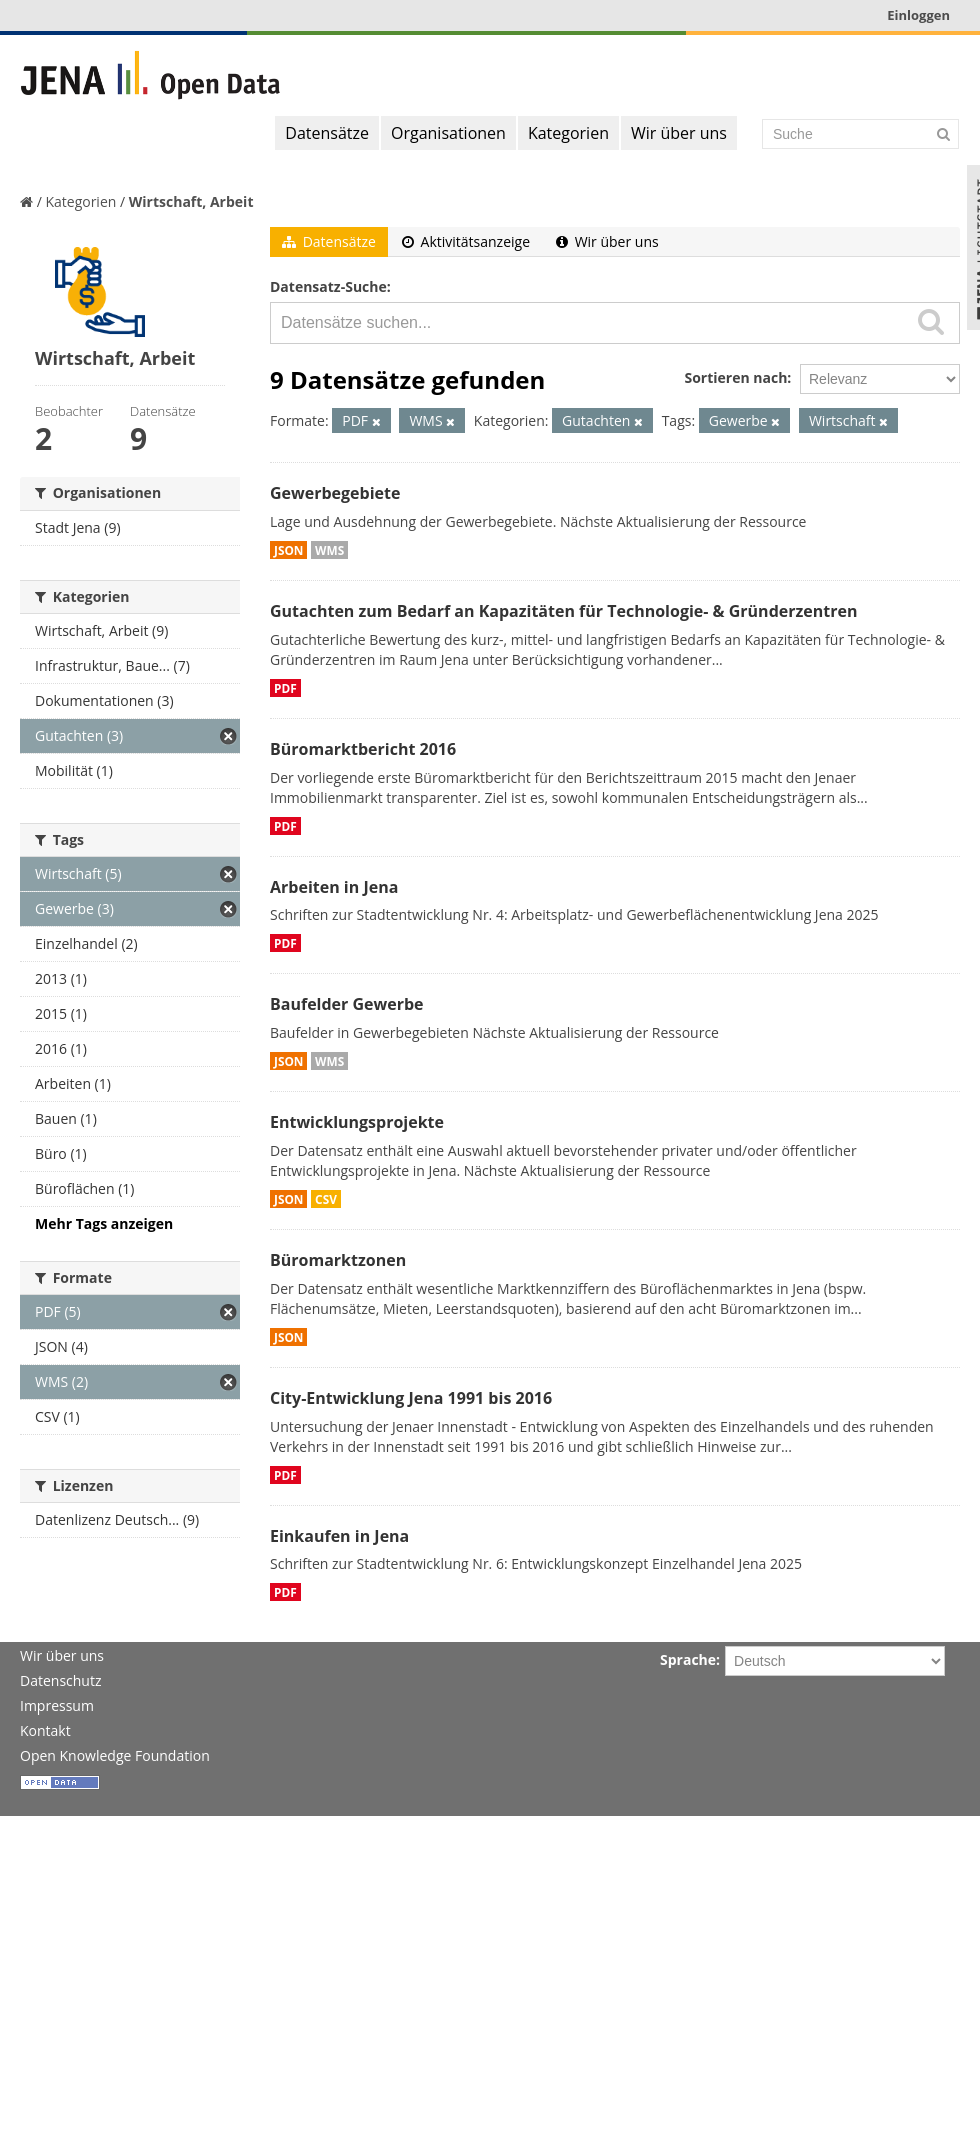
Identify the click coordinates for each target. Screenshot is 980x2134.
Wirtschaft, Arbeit (191, 201)
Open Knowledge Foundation (115, 1755)
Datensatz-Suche (328, 286)
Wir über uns (679, 133)
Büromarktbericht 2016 (363, 749)
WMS (329, 550)
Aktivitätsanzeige (466, 241)
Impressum (57, 1705)
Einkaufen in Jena (339, 1536)
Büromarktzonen (338, 1260)
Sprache (688, 1659)
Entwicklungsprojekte (357, 1122)
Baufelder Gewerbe (347, 1004)
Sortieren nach (735, 377)
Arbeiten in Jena (334, 887)
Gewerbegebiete (335, 493)
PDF (285, 688)
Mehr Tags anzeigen (104, 1223)
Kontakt (45, 1730)
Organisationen (448, 133)
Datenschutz (60, 1680)
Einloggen (918, 15)
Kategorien (568, 133)
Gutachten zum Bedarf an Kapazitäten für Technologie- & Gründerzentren (563, 611)
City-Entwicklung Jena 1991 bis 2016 (411, 1398)
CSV (326, 1199)
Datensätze (327, 133)
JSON (288, 550)
